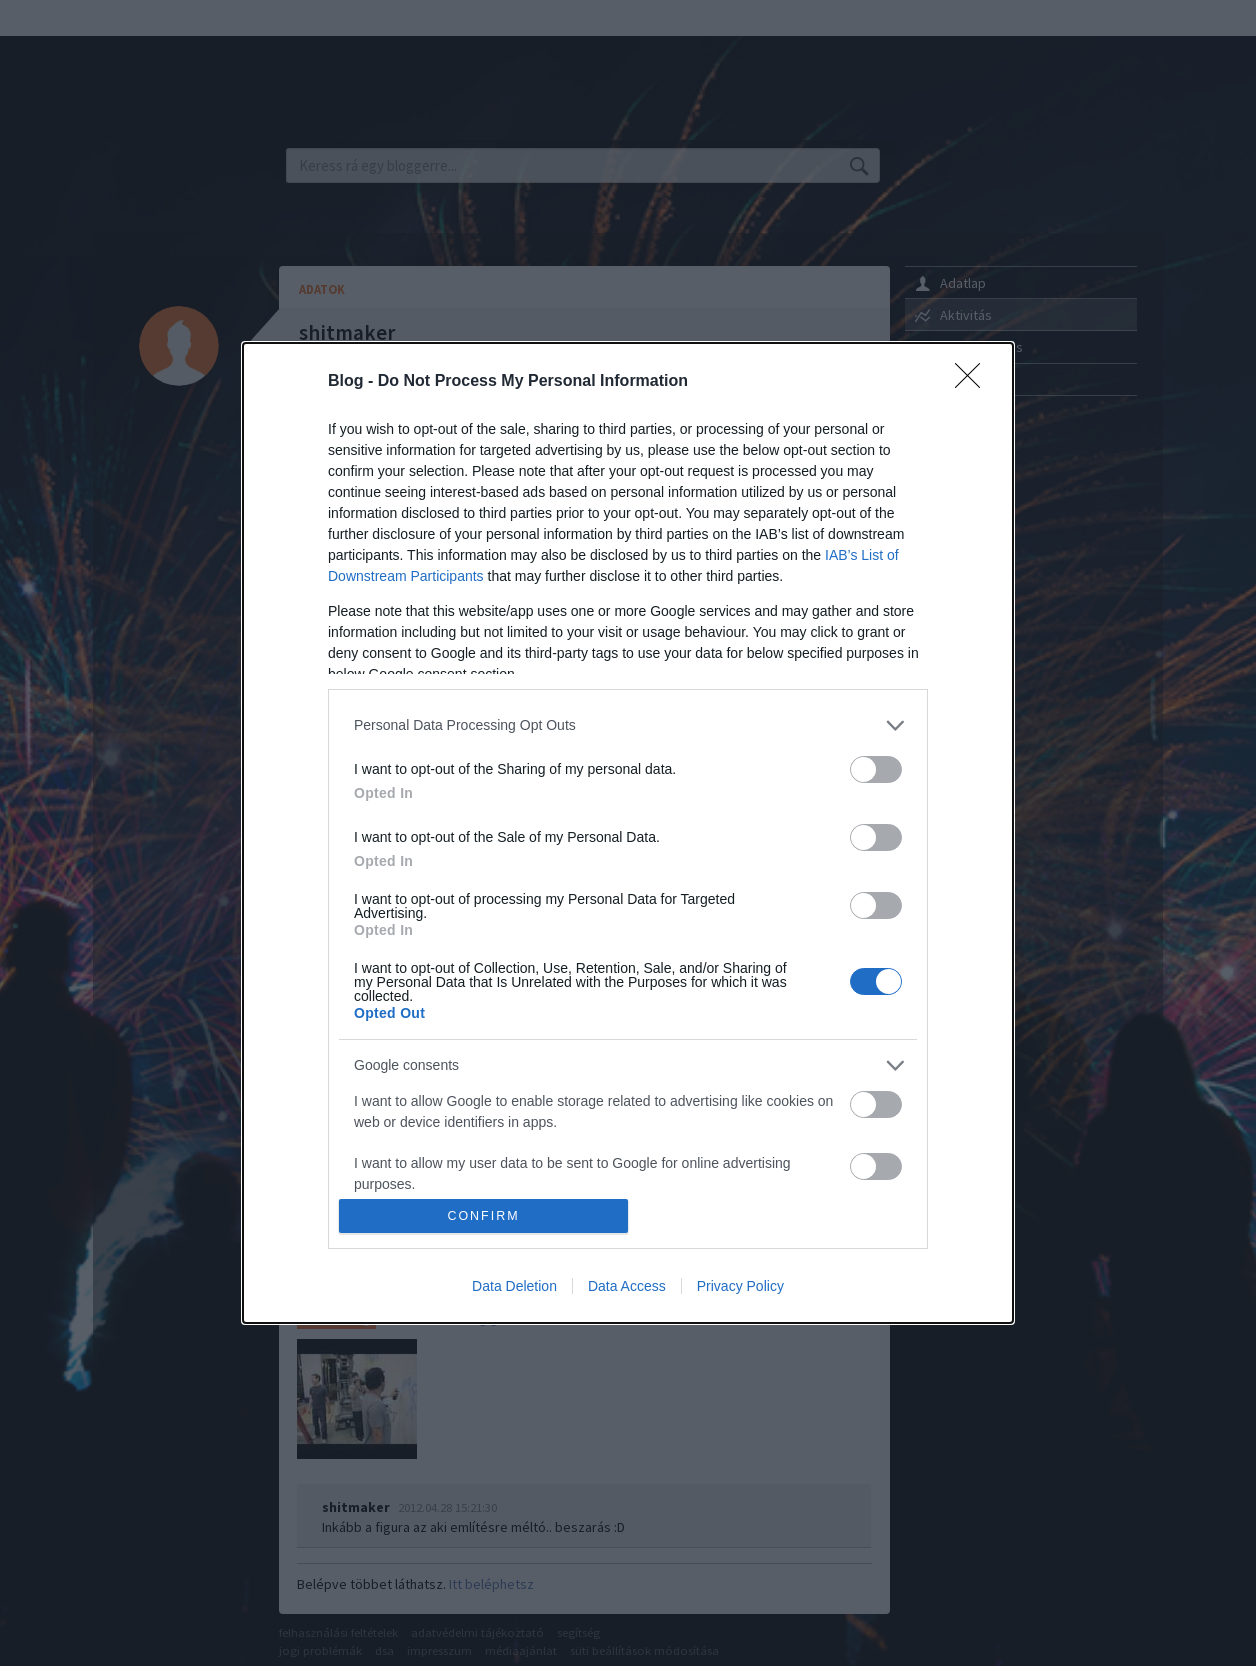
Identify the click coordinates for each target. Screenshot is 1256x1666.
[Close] (974, 382)
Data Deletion (514, 1286)
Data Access (627, 1286)
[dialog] (628, 833)
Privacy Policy (740, 1286)
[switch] (876, 769)
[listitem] (628, 725)
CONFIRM (483, 1216)
